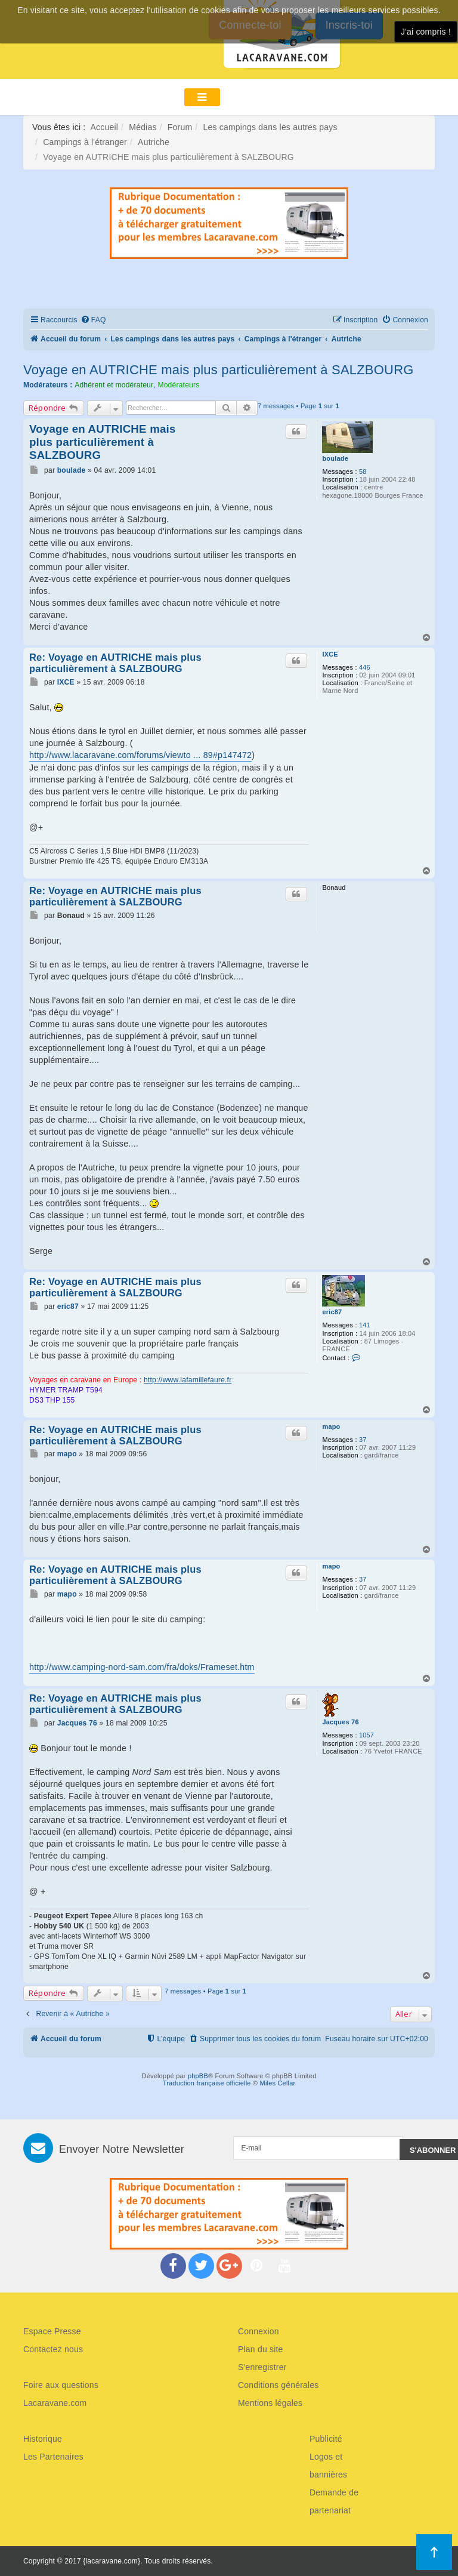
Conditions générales (278, 2385)
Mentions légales (270, 2403)
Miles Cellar (278, 2083)
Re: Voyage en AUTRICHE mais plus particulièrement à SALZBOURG (115, 663)
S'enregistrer (262, 2367)
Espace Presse (52, 2331)
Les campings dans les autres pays (270, 127)
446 (364, 667)
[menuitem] (93, 320)
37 (363, 1439)
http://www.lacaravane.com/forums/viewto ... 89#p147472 (140, 755)
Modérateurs (178, 385)
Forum (180, 127)
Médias (142, 127)
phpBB (198, 2075)
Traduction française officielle (207, 2083)
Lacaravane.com (54, 2403)
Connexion (258, 2331)
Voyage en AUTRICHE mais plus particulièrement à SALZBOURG (218, 369)
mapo (331, 1426)
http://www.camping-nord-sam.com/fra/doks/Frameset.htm (142, 1667)
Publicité (326, 2438)
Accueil (105, 127)
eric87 (332, 1311)
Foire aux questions (60, 2385)
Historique (42, 2438)
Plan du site (260, 2349)
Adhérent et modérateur (114, 385)
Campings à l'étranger (85, 142)
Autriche (153, 142)
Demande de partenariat (334, 2501)
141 (364, 1325)
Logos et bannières (328, 2465)
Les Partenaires (53, 2456)
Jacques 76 (340, 1721)
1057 (366, 1735)
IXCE (330, 654)
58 (363, 471)
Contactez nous (53, 2349)
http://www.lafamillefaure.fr (187, 1380)
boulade (335, 458)
